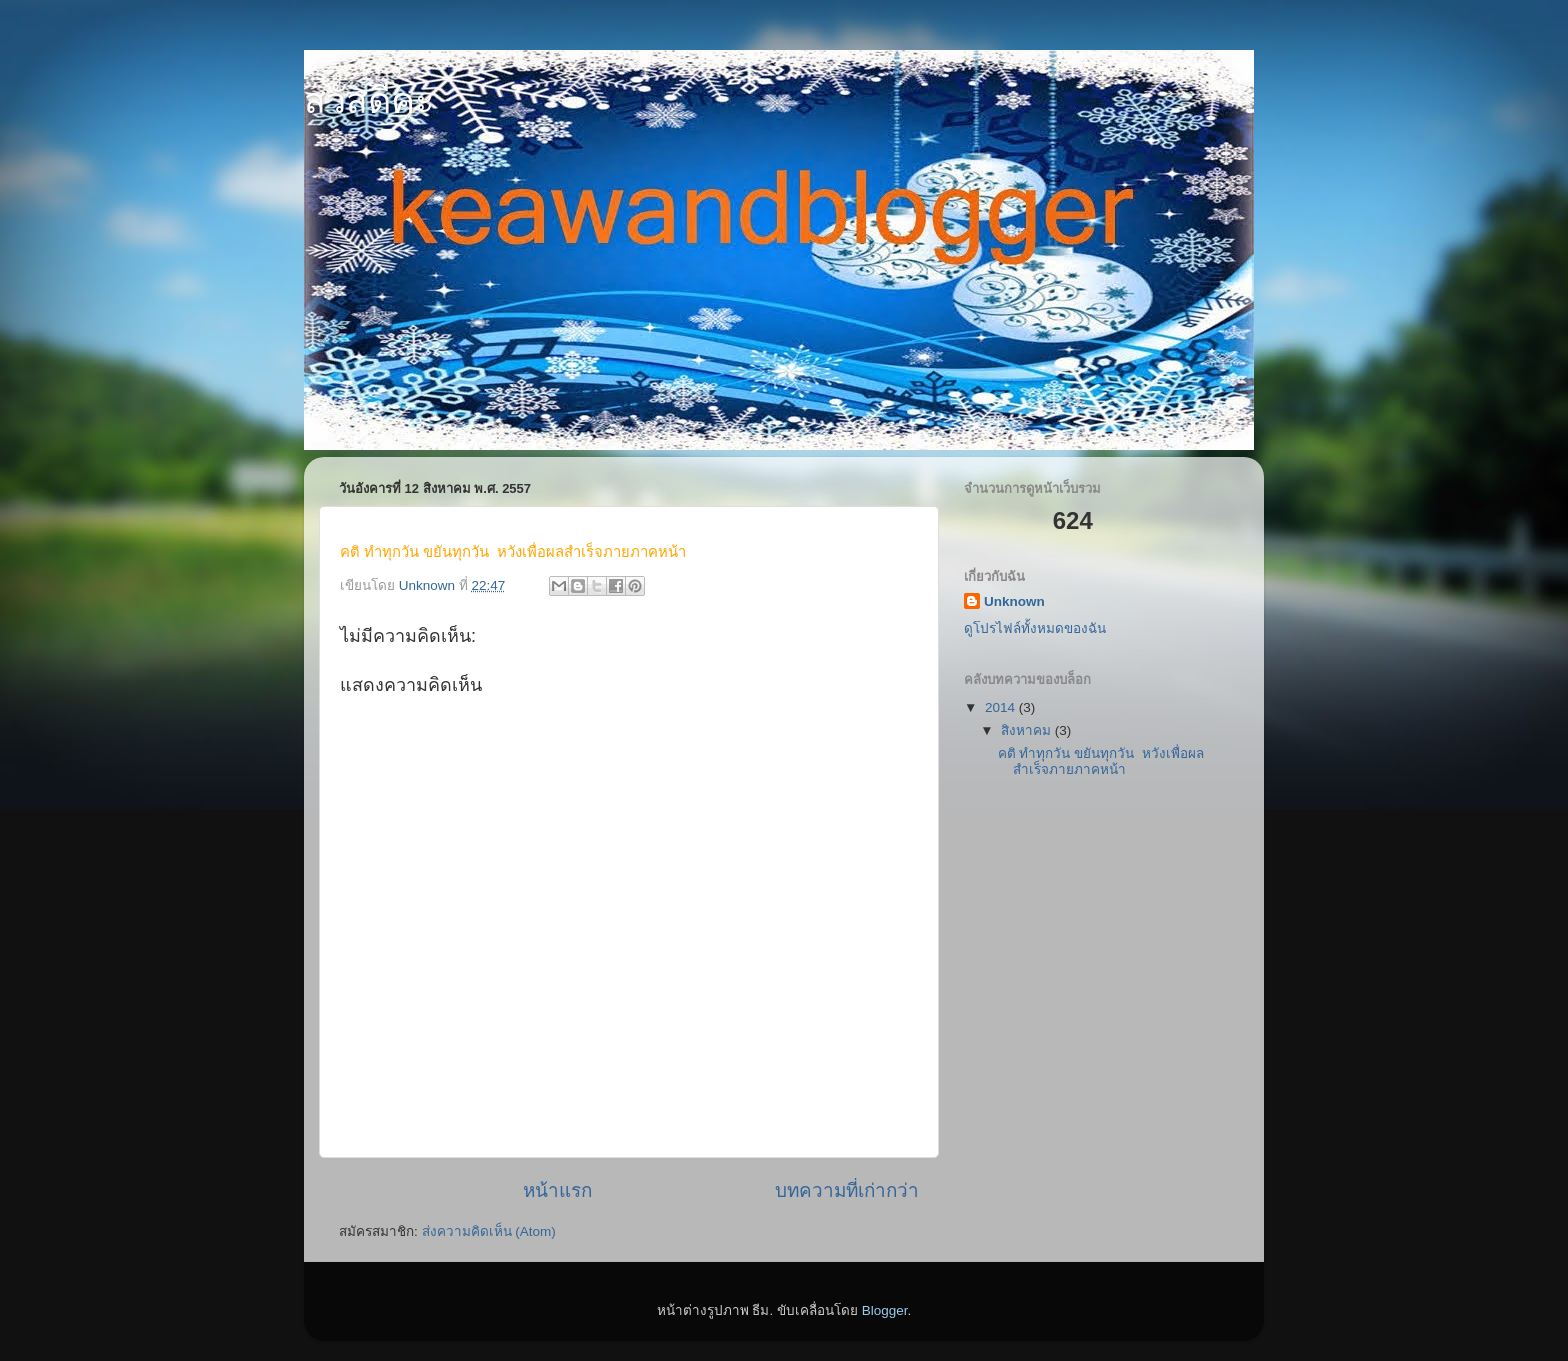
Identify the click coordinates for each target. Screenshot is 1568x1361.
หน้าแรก (557, 1190)
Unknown (1014, 601)
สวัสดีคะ (369, 100)
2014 (1002, 707)
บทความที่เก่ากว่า (847, 1190)
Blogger (885, 1310)
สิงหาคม (1028, 730)
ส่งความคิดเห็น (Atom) (489, 1231)
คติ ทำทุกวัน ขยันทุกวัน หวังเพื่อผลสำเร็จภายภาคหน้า (1101, 761)
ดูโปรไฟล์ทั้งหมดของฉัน (1035, 628)
